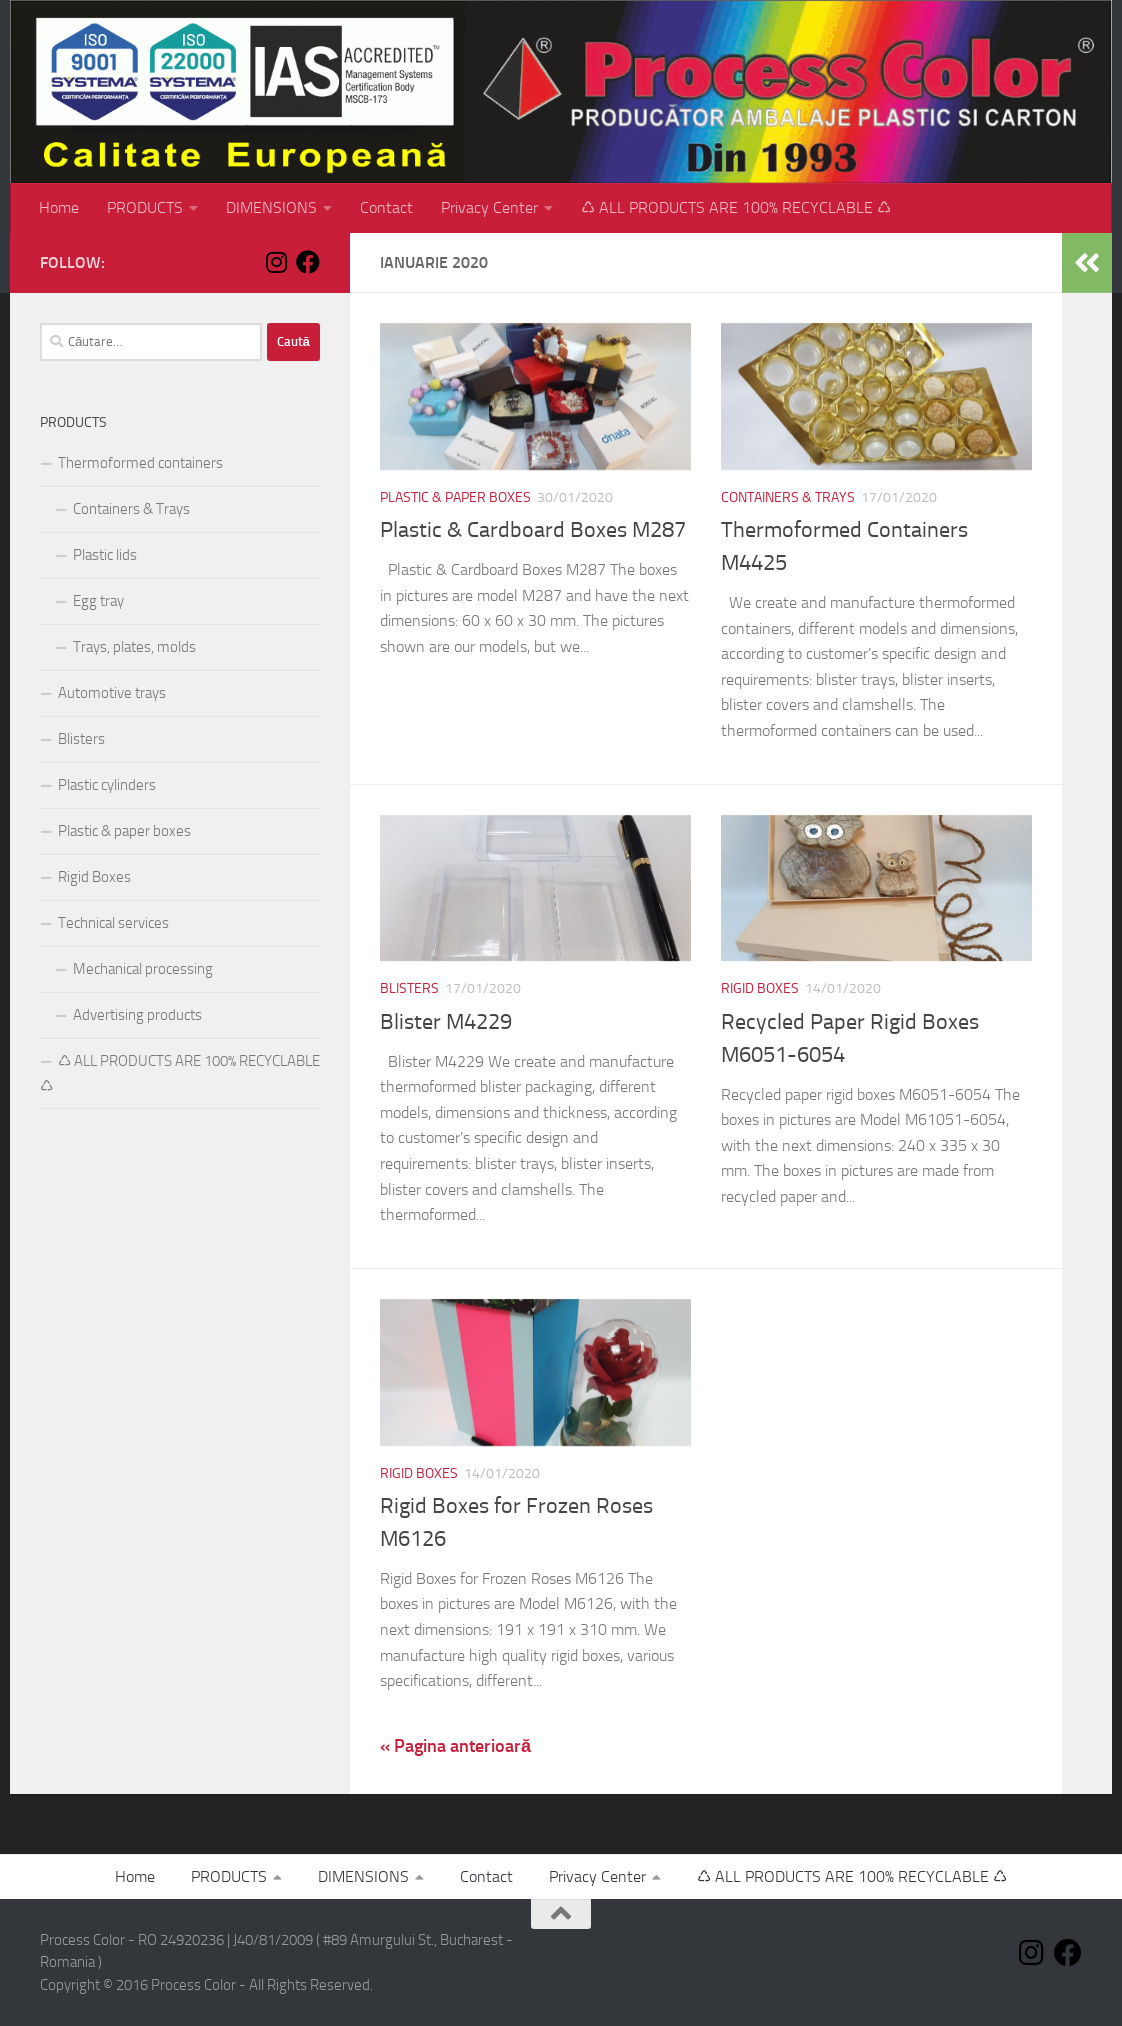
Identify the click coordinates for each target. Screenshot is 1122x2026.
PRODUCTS (145, 207)
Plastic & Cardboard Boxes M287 (533, 530)
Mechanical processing (143, 969)
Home (59, 207)
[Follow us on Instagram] (276, 262)
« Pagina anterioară (455, 1746)
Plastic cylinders (107, 785)
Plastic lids (105, 555)
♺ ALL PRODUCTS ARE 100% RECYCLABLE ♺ (736, 207)
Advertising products (137, 1015)
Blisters (409, 988)
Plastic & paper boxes (455, 497)
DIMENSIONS (271, 207)
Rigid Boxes (760, 988)
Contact (386, 207)
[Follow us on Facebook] (308, 262)
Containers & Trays (788, 497)
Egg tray (98, 601)
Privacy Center (489, 207)
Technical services (113, 923)
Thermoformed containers (140, 463)
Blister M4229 (446, 1022)
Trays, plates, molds (134, 647)
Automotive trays (112, 693)
